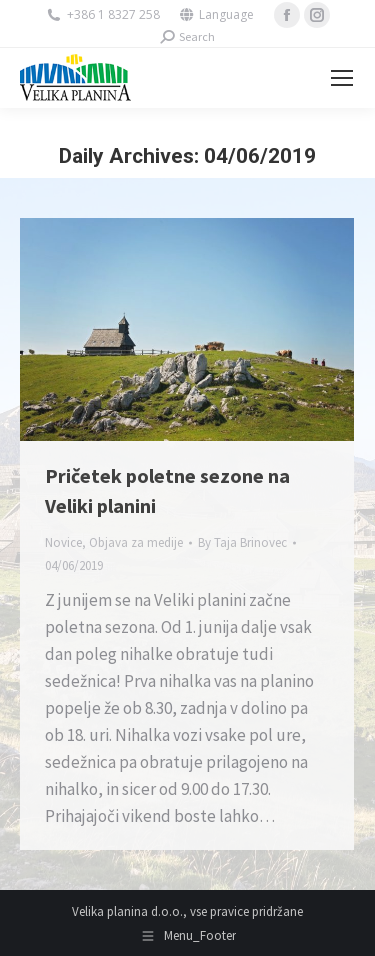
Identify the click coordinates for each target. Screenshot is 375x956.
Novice (63, 542)
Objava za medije (136, 542)
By (242, 542)
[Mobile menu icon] (342, 78)
